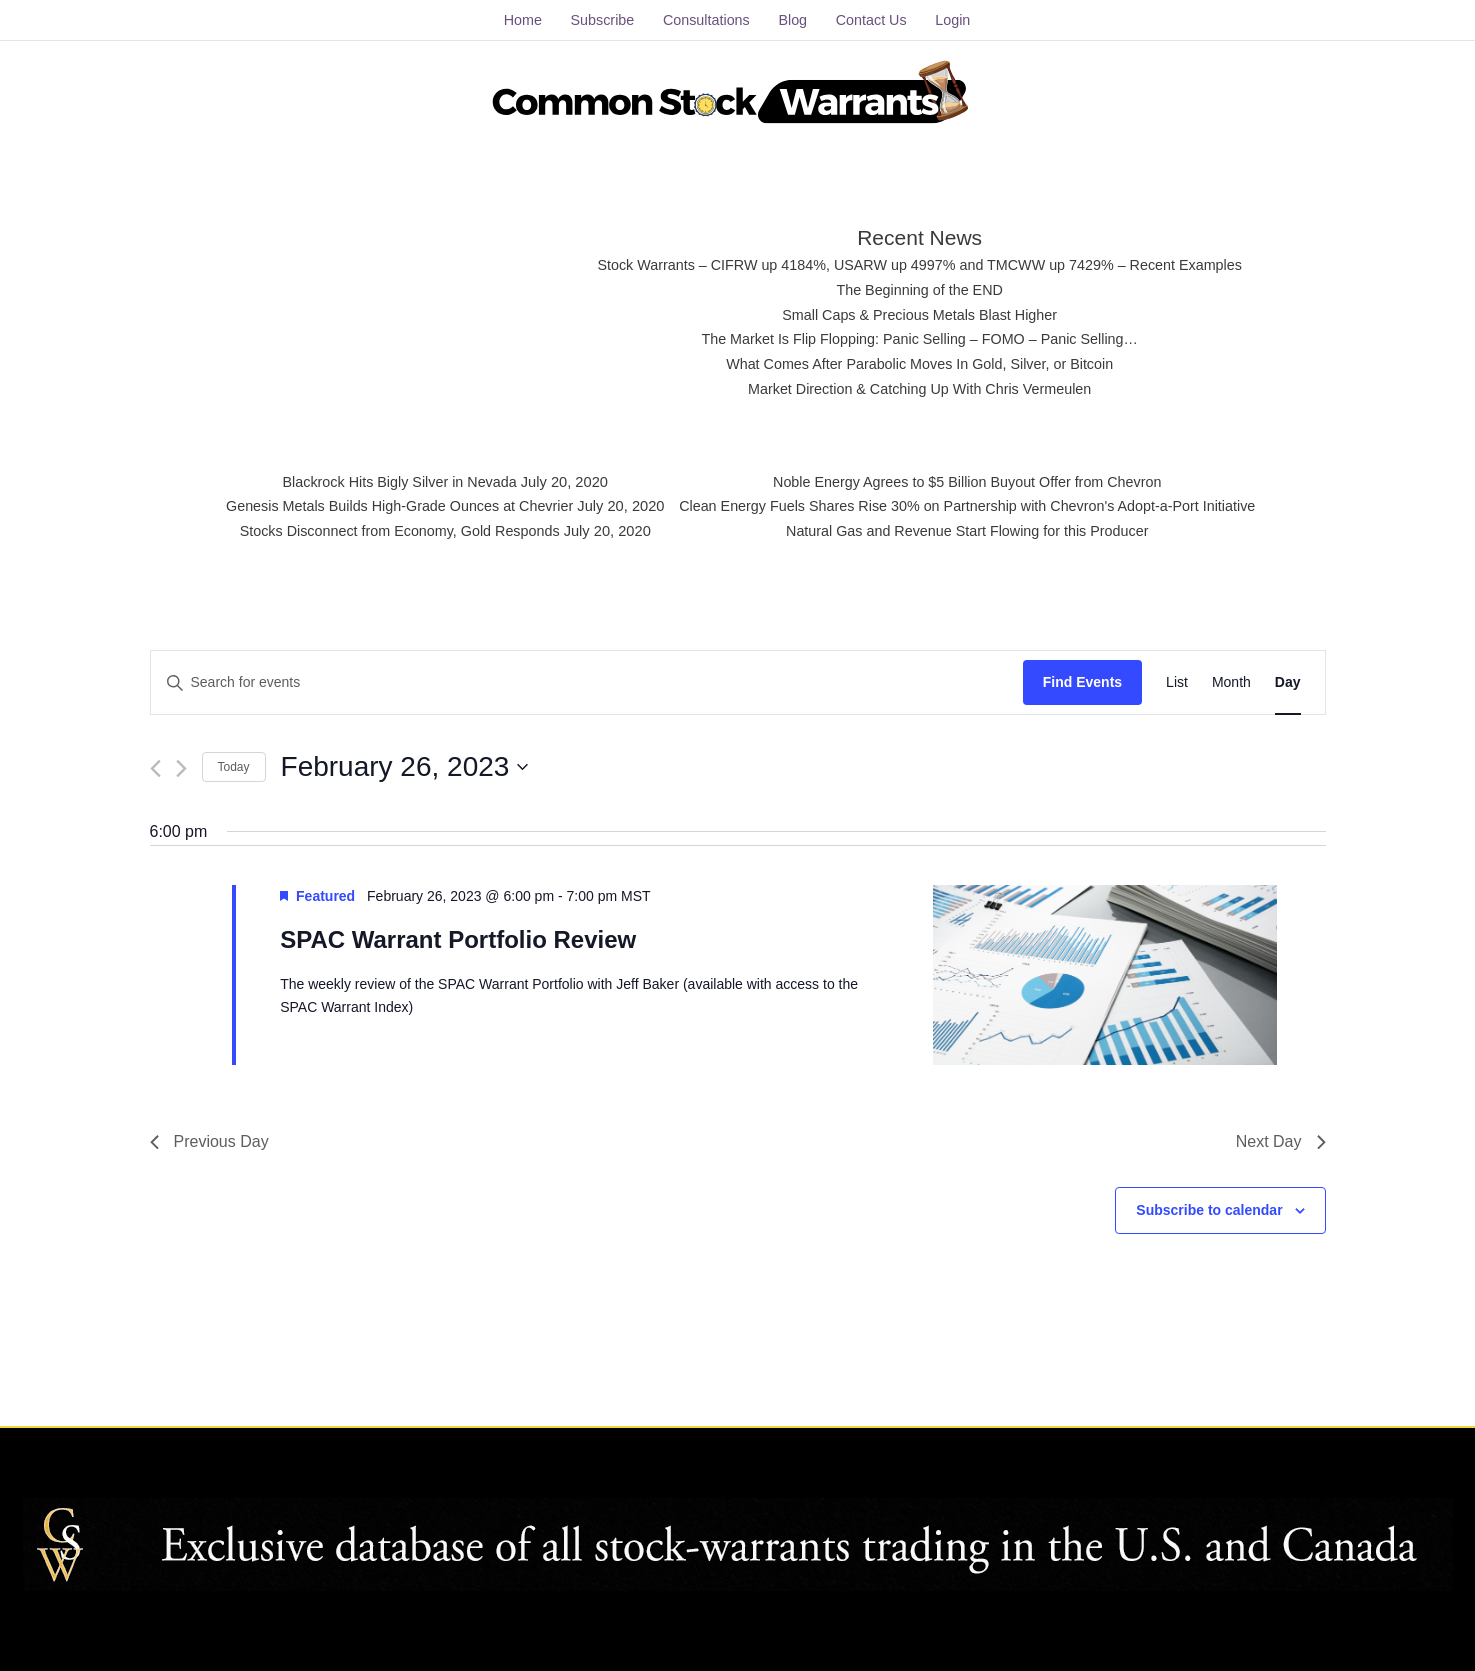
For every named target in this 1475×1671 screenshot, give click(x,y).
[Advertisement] (400, 305)
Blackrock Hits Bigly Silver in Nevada (384, 479)
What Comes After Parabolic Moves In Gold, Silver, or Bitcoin (919, 361)
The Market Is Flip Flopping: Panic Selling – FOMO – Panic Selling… (920, 336)
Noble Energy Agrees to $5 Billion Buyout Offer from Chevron (976, 479)
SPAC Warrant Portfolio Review (458, 935)
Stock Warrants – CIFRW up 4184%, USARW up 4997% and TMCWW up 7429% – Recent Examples (920, 262)
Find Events (1082, 678)
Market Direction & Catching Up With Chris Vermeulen (919, 385)
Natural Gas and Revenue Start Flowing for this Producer (976, 529)
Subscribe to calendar (1209, 1206)
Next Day (1281, 1137)
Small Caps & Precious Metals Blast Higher (920, 311)
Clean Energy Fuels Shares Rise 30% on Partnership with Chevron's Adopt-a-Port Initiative (976, 504)
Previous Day (209, 1137)
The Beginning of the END (920, 286)
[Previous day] (155, 763)
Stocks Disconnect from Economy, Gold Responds (385, 529)
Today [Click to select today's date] (234, 762)
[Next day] (181, 763)
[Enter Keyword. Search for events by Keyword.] (587, 678)
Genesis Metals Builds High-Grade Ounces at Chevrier (385, 504)
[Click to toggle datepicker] (405, 762)
